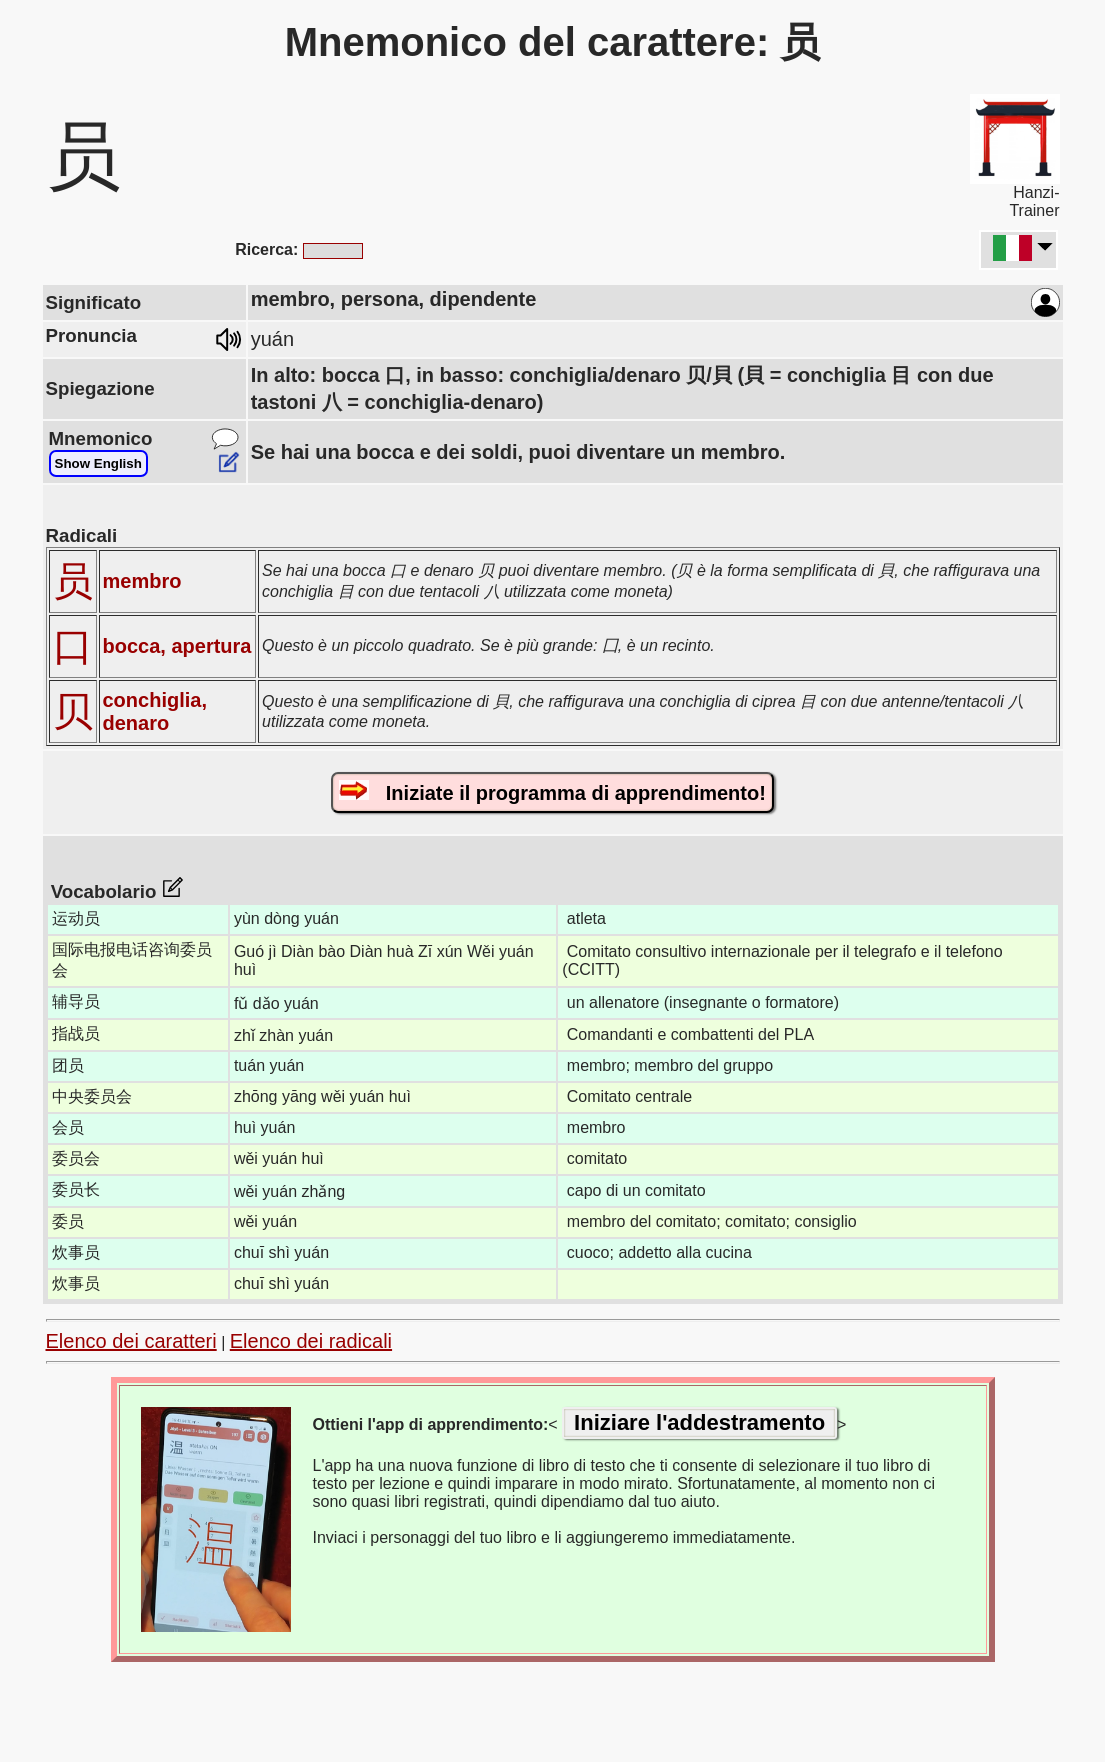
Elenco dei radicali (311, 1341)
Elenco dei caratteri (131, 1341)
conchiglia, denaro (155, 711)
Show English (98, 463)
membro (142, 581)
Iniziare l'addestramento (699, 1422)
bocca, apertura (177, 646)
